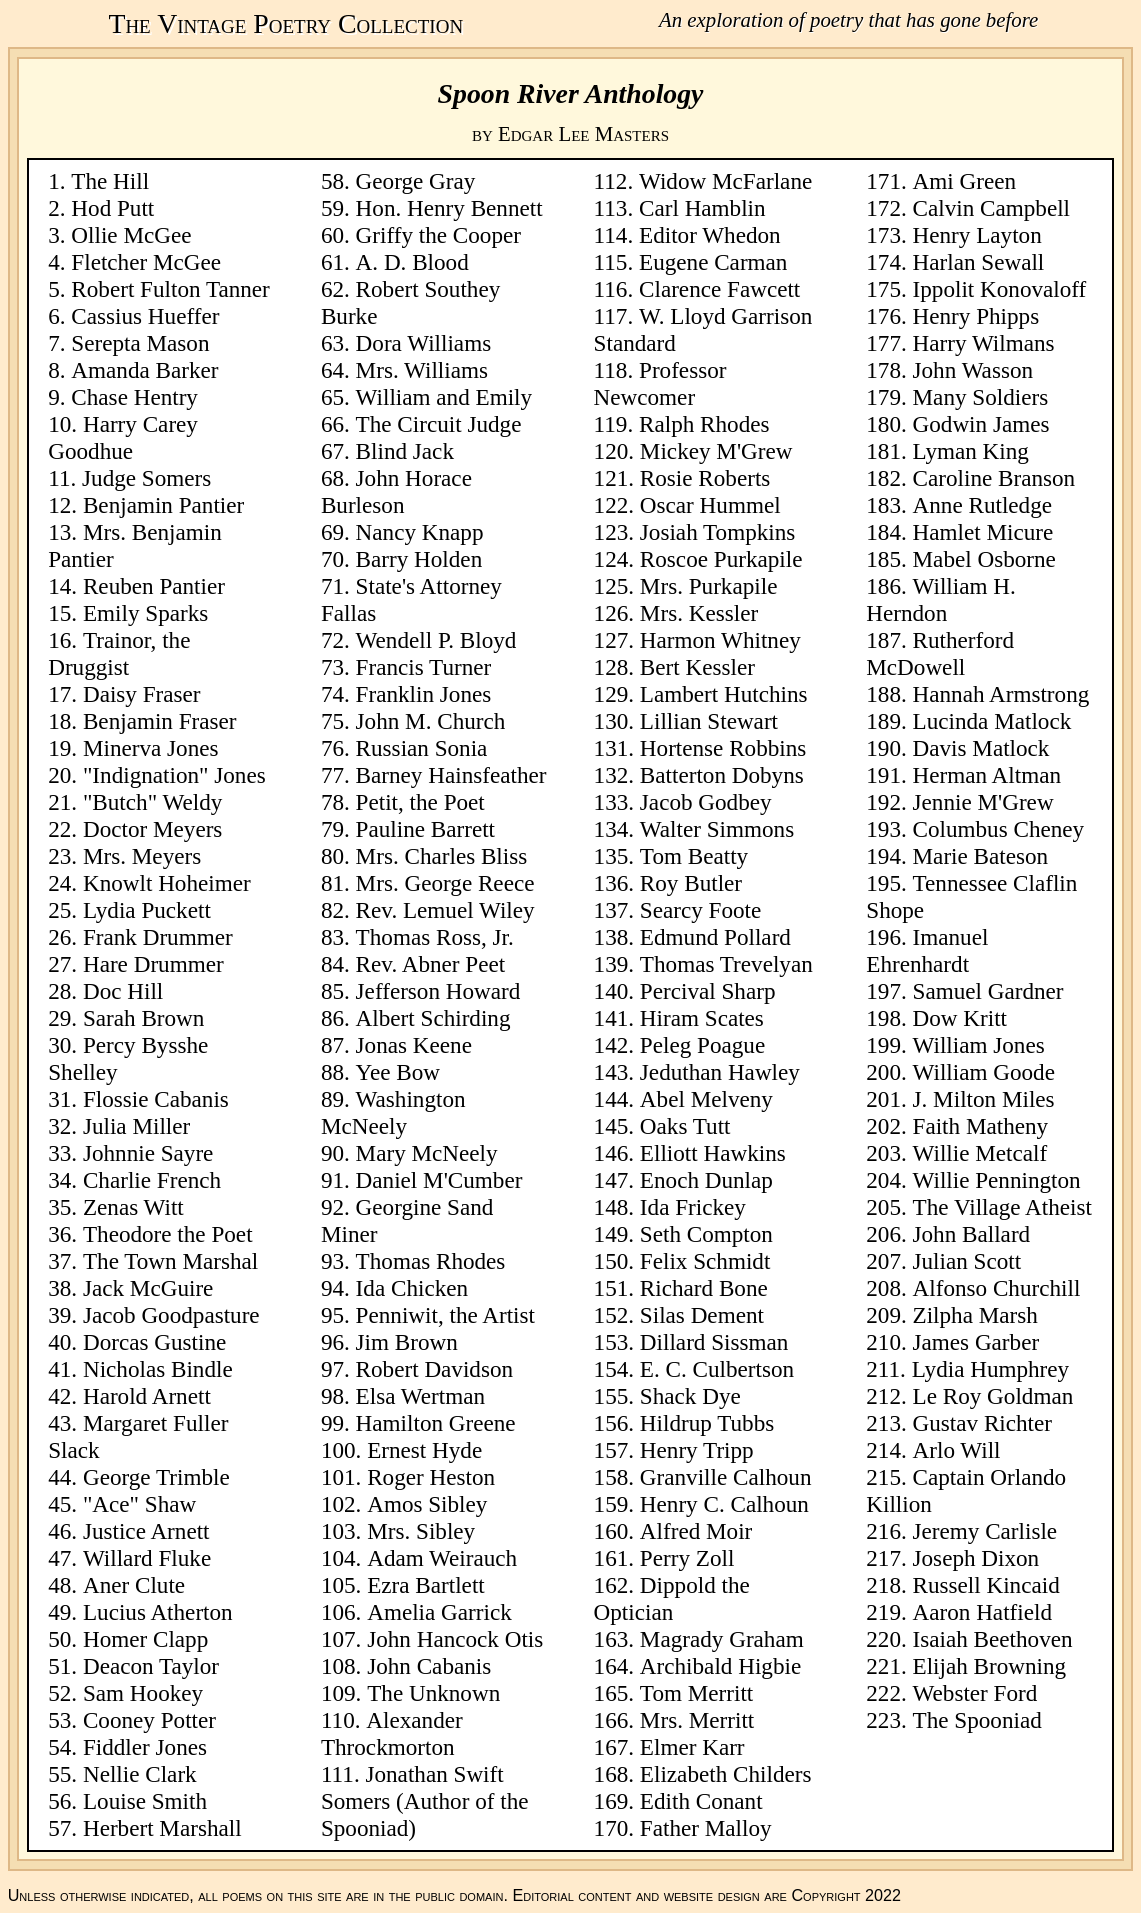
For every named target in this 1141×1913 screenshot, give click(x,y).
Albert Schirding (433, 1018)
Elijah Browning (990, 1666)
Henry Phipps (976, 316)
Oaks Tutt (685, 1126)
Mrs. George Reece (445, 883)
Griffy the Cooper (438, 235)
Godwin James (981, 424)
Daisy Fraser (142, 694)
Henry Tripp (697, 1450)
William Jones (979, 1045)
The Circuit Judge (439, 424)
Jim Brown (407, 1342)
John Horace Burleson (396, 491)
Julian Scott (967, 1261)
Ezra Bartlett (426, 1585)
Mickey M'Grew (716, 451)
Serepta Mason (140, 343)
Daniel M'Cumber (439, 1180)
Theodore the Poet (168, 1234)
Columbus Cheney (999, 829)
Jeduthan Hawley (720, 1072)
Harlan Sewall (979, 262)
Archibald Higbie (720, 1666)
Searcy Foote (700, 910)
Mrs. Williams (422, 370)
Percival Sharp (708, 991)
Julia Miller (136, 1126)
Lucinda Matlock (992, 721)
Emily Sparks (145, 613)
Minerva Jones (151, 748)
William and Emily (444, 397)
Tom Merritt (696, 1693)
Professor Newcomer (660, 383)
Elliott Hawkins (713, 1153)
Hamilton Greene (436, 1423)
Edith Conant (701, 1801)
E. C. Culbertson (717, 1369)
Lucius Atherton (158, 1612)
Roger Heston (431, 1477)
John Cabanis (429, 1666)
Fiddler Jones (145, 1747)
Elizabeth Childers (726, 1774)
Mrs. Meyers (142, 856)
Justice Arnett (146, 1531)
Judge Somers (146, 478)
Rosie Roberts (705, 478)
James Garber (976, 1342)
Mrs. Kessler (699, 613)
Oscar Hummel (710, 505)
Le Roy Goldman (993, 1396)
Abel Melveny (706, 1099)
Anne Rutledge (982, 505)
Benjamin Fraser (160, 721)
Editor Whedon (710, 235)
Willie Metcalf (980, 1153)
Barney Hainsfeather (451, 775)
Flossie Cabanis (156, 1099)
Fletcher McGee (146, 262)
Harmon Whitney (720, 640)
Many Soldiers (981, 397)
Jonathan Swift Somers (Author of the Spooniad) (425, 1801)
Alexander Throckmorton (392, 1733)
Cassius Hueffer (145, 316)
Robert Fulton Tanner (170, 289)
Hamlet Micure (983, 532)
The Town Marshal (170, 1261)
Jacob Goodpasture (171, 1315)
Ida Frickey (693, 1207)
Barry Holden (419, 559)
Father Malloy (706, 1828)
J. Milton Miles (984, 1099)
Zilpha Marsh (975, 1315)
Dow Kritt (960, 1018)
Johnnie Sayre (148, 1153)
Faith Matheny (981, 1126)
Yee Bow (398, 1072)
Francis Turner (424, 667)
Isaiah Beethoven (993, 1639)
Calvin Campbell (991, 208)
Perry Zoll (687, 1558)
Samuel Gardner (988, 991)
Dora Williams (424, 343)
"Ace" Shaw (139, 1504)
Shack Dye (690, 1396)
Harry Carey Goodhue (123, 437)
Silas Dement (702, 1315)
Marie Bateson (981, 856)
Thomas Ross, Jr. (435, 937)
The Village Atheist (1002, 1207)
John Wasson (973, 370)
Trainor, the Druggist (119, 653)
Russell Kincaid (986, 1585)
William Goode (984, 1072)
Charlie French (152, 1180)
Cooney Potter (149, 1720)
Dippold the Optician (672, 1598)
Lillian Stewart (709, 721)
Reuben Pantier (154, 586)
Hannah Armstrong (1001, 694)
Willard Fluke (147, 1558)
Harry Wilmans (984, 343)
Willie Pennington (997, 1180)
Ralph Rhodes (704, 424)
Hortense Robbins (723, 748)
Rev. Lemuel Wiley (445, 910)
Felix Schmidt (705, 1261)
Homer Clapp (145, 1639)
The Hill (110, 181)
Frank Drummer (158, 937)
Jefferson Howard (438, 991)
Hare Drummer (153, 964)
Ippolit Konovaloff (1000, 289)
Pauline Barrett (425, 829)
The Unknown (433, 1693)
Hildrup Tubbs (707, 1423)
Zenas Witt (133, 1207)
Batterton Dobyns (722, 775)
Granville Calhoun (726, 1477)
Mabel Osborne (984, 559)
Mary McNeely (427, 1153)
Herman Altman (987, 775)
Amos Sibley (427, 1504)
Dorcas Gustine (154, 1342)
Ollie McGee (131, 235)
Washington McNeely (393, 1112)
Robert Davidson (434, 1369)
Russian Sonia (422, 748)
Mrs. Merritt (697, 1720)
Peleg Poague (702, 1045)
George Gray (416, 181)
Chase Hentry (134, 397)
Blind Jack (405, 451)
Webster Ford (975, 1693)
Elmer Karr (692, 1747)
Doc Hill (123, 991)
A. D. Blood (412, 262)
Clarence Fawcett (719, 289)
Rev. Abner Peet (431, 964)
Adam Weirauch (442, 1558)
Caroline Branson (994, 478)
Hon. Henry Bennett (449, 208)
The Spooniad (977, 1720)
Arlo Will (957, 1450)
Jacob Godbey (706, 802)
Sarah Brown (143, 1018)
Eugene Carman (713, 262)
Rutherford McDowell (940, 653)
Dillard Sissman (714, 1342)
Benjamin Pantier (163, 505)
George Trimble (156, 1477)
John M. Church (431, 721)
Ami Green (964, 181)
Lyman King (971, 451)
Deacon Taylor (151, 1666)
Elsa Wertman (420, 1396)
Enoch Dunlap (706, 1180)
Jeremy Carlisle (985, 1531)
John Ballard (972, 1234)
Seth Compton (706, 1234)
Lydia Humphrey (990, 1369)
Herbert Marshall (162, 1828)
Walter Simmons (717, 829)
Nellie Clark (140, 1774)
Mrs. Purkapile (709, 586)
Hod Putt (112, 208)
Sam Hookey (143, 1693)
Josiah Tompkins (717, 532)
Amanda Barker (144, 370)
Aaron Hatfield (982, 1612)
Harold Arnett (147, 1396)
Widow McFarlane (725, 181)
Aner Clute (134, 1585)
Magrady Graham (722, 1639)
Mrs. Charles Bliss (442, 856)
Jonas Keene (414, 1045)
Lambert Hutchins (724, 694)
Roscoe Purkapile (721, 559)
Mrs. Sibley (421, 1531)
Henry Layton (977, 235)
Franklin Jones (424, 694)
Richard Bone (704, 1288)
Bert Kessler (697, 667)
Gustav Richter (982, 1423)
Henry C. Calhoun (724, 1504)
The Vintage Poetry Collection (285, 23)
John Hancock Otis (455, 1639)
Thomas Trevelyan (726, 964)
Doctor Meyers (152, 829)
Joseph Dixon (976, 1558)
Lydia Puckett (147, 910)
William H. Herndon (940, 599)
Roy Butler (691, 883)
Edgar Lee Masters (583, 134)
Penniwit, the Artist (445, 1315)
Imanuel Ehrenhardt (927, 950)
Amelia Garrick (439, 1612)
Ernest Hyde (424, 1450)
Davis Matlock (981, 748)
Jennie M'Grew (983, 802)
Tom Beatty (694, 856)
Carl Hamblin (702, 208)
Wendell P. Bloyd (436, 640)
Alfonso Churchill (997, 1288)
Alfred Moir (696, 1531)
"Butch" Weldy (152, 802)
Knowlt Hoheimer (167, 883)
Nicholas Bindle (158, 1369)
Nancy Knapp (420, 532)
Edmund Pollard (715, 937)
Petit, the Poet (420, 802)
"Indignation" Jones (174, 775)
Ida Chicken (412, 1288)
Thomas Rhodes (431, 1261)
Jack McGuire (148, 1288)
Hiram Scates (702, 1018)
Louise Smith (145, 1801)
